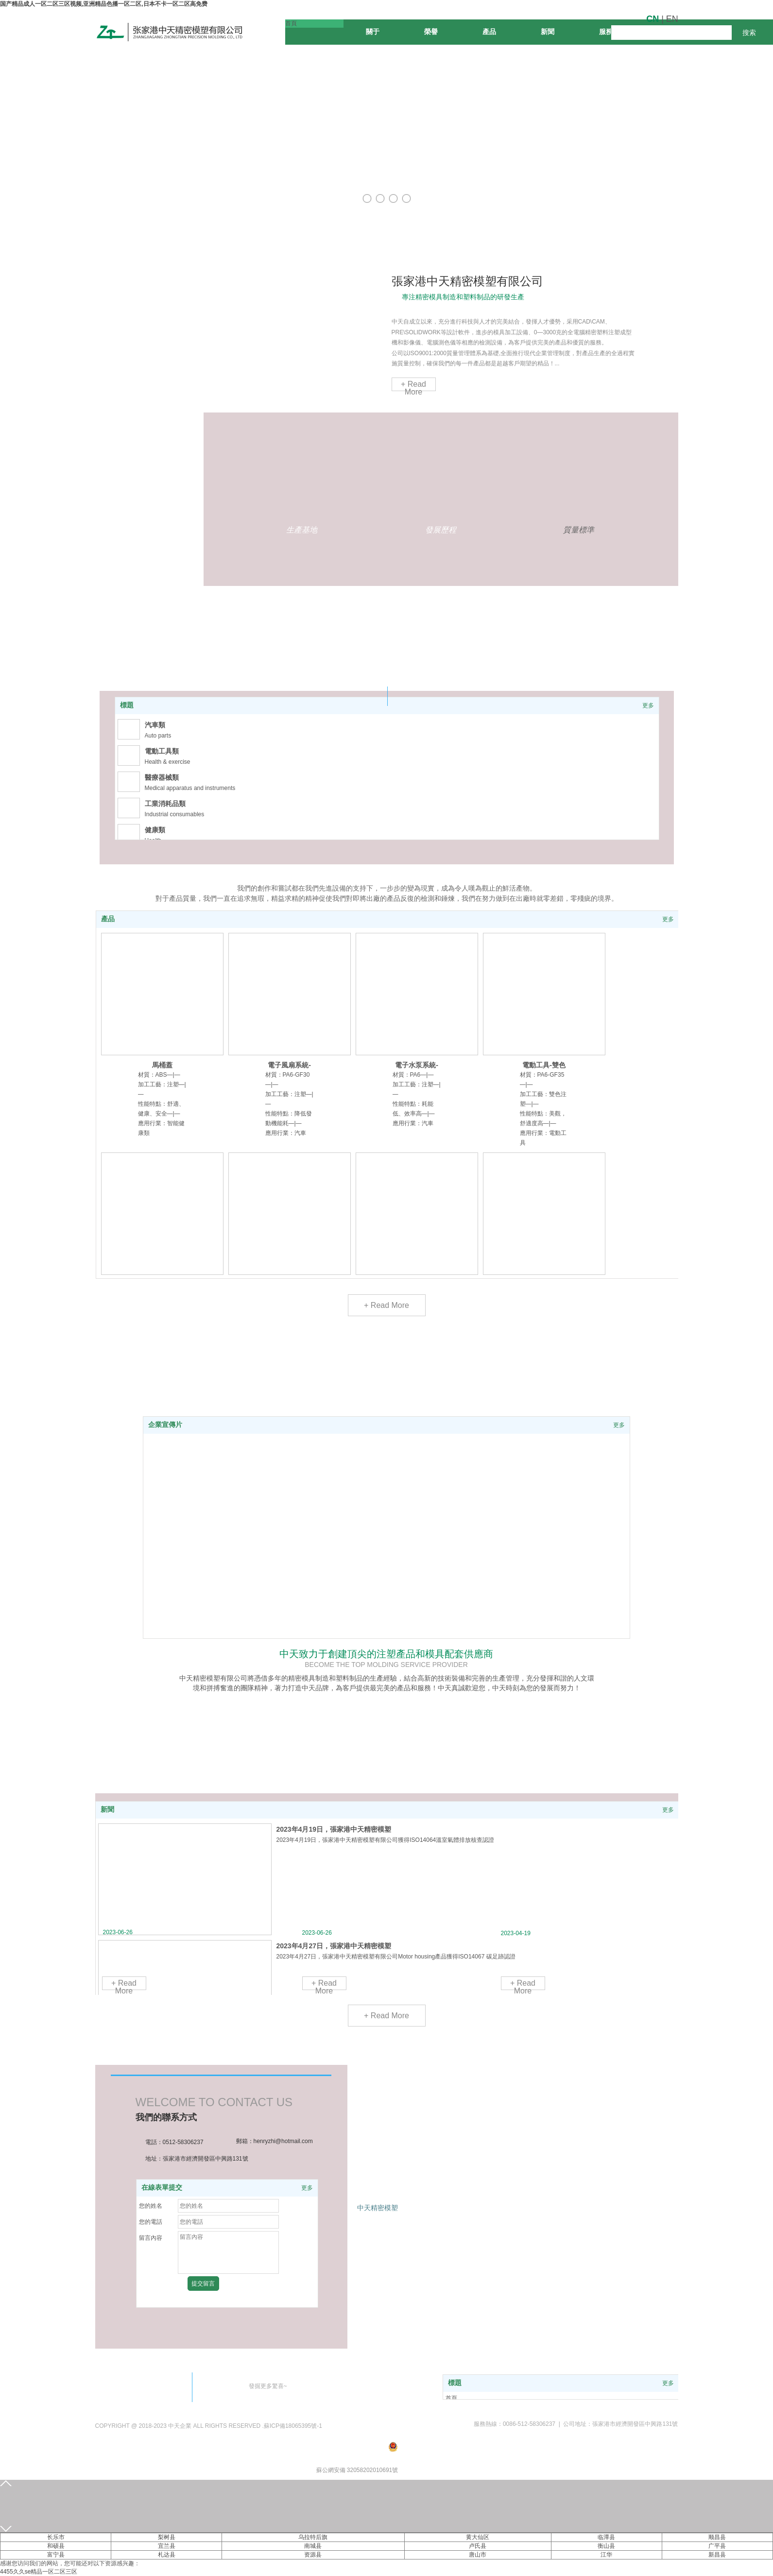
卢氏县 (477, 2545)
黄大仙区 (477, 2537)
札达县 (166, 2554)
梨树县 (166, 2537)
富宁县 (56, 2554)
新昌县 (717, 2554)
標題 (127, 705)
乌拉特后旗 (312, 2537)
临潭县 (606, 2537)
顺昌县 (717, 2537)
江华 (606, 2554)
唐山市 (477, 2554)
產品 (108, 919)
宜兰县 (166, 2545)
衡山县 (606, 2545)
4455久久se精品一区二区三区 (38, 2571)
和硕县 (56, 2545)
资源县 (313, 2554)
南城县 (313, 2545)
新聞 (107, 1809)
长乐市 (56, 2537)
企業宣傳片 (165, 1424)
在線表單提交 (161, 2187)
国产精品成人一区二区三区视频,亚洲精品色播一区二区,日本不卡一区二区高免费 (103, 3)
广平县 (717, 2545)
